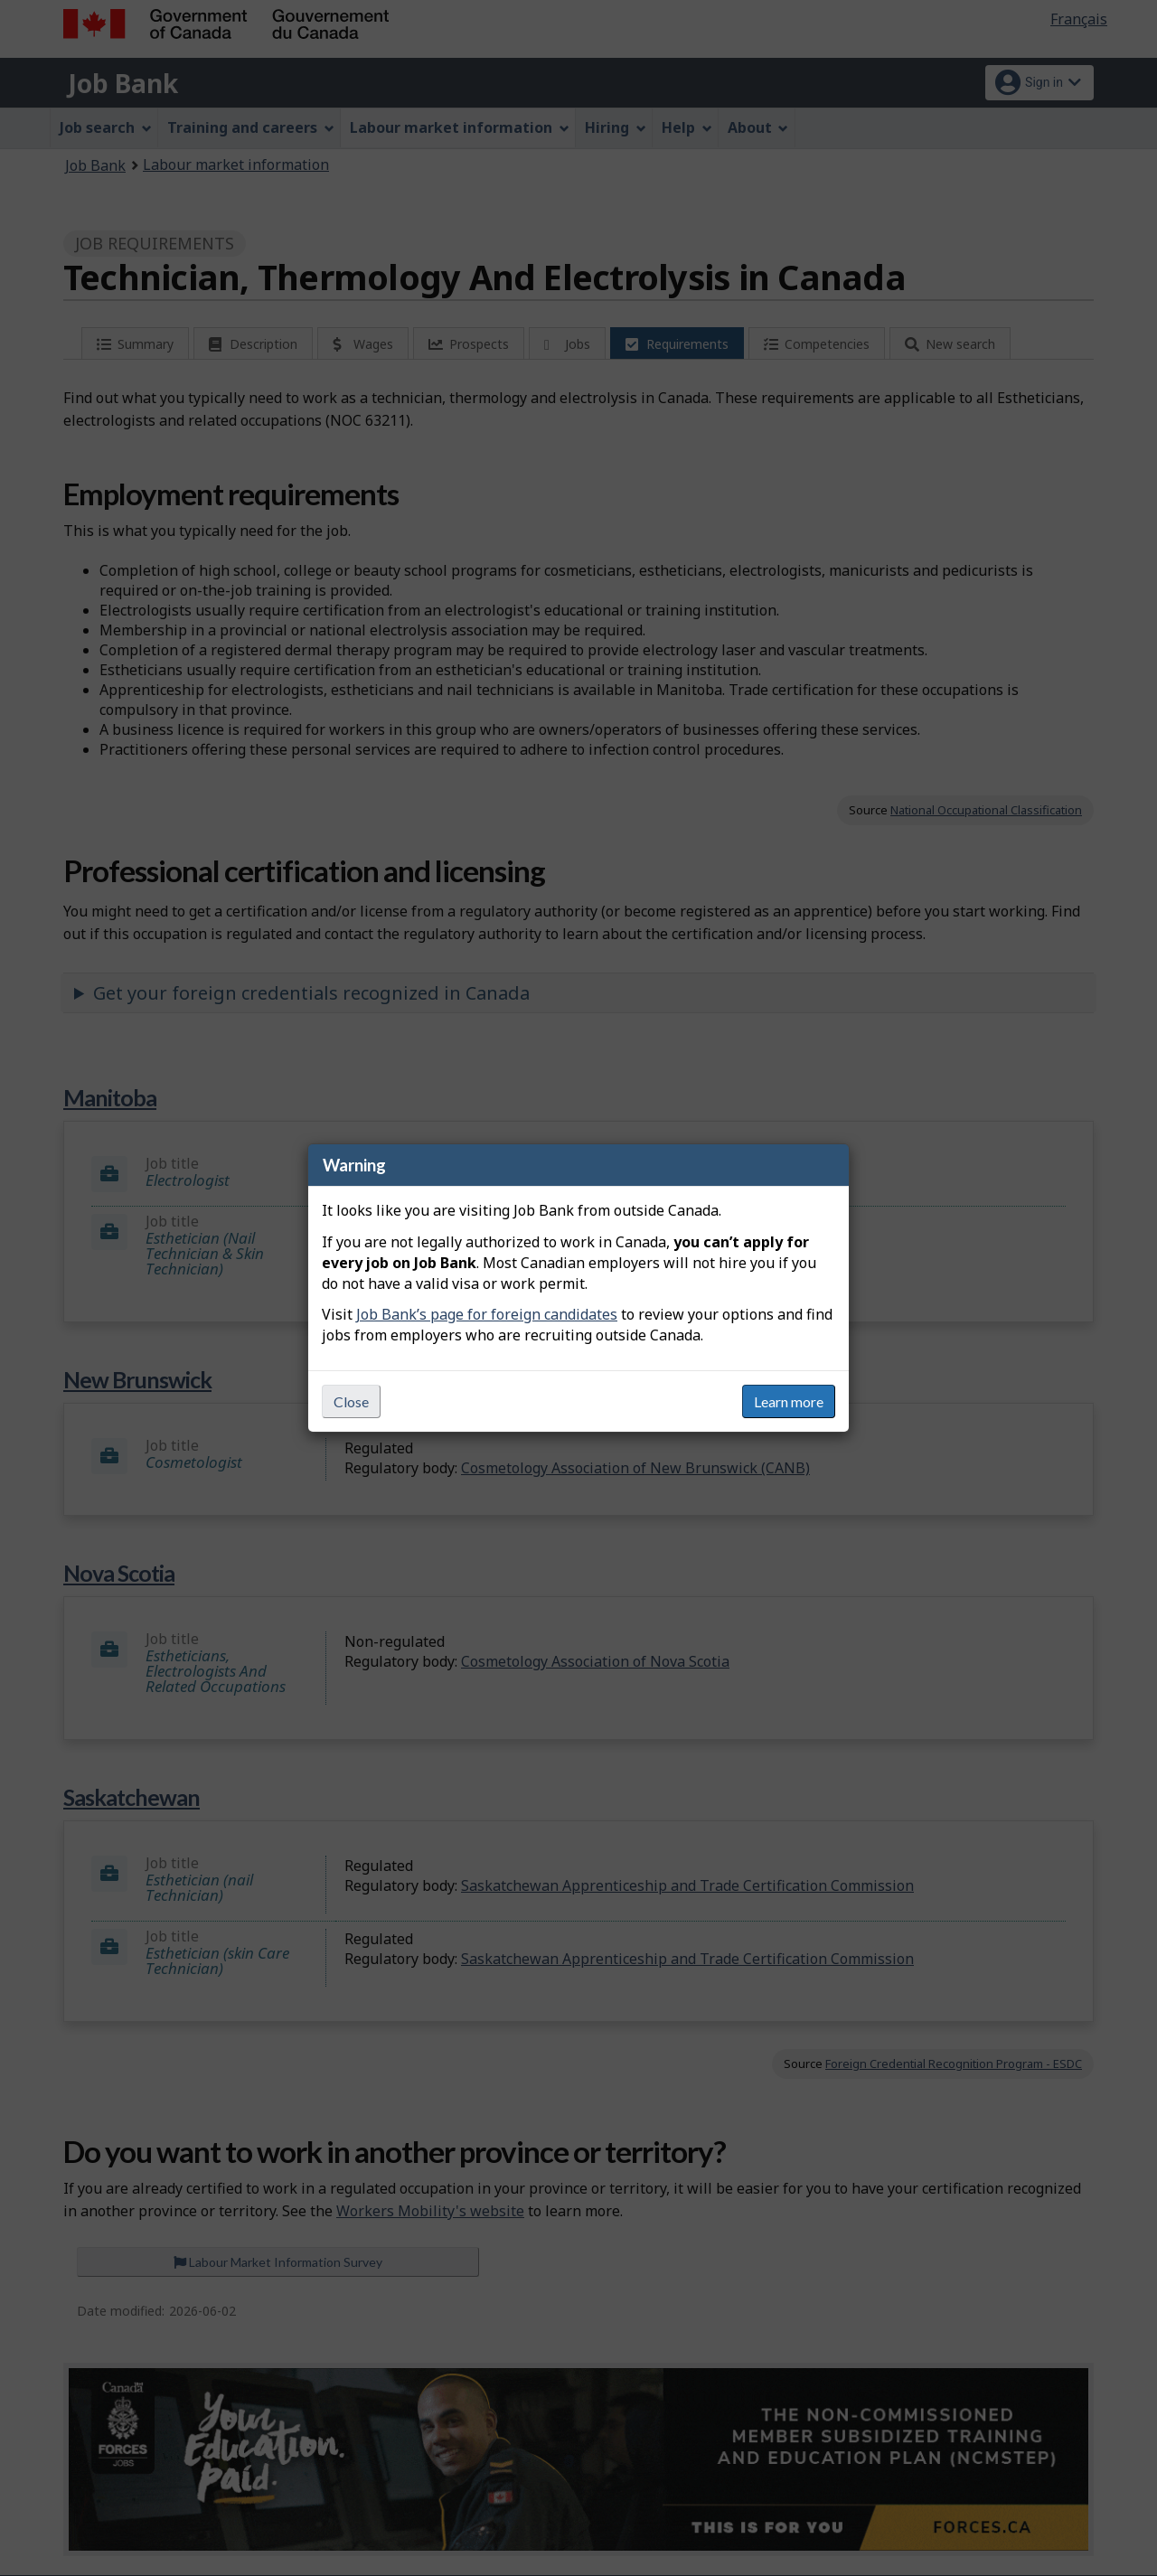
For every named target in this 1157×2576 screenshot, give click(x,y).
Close (351, 1401)
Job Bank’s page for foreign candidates (486, 1314)
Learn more (788, 1401)
